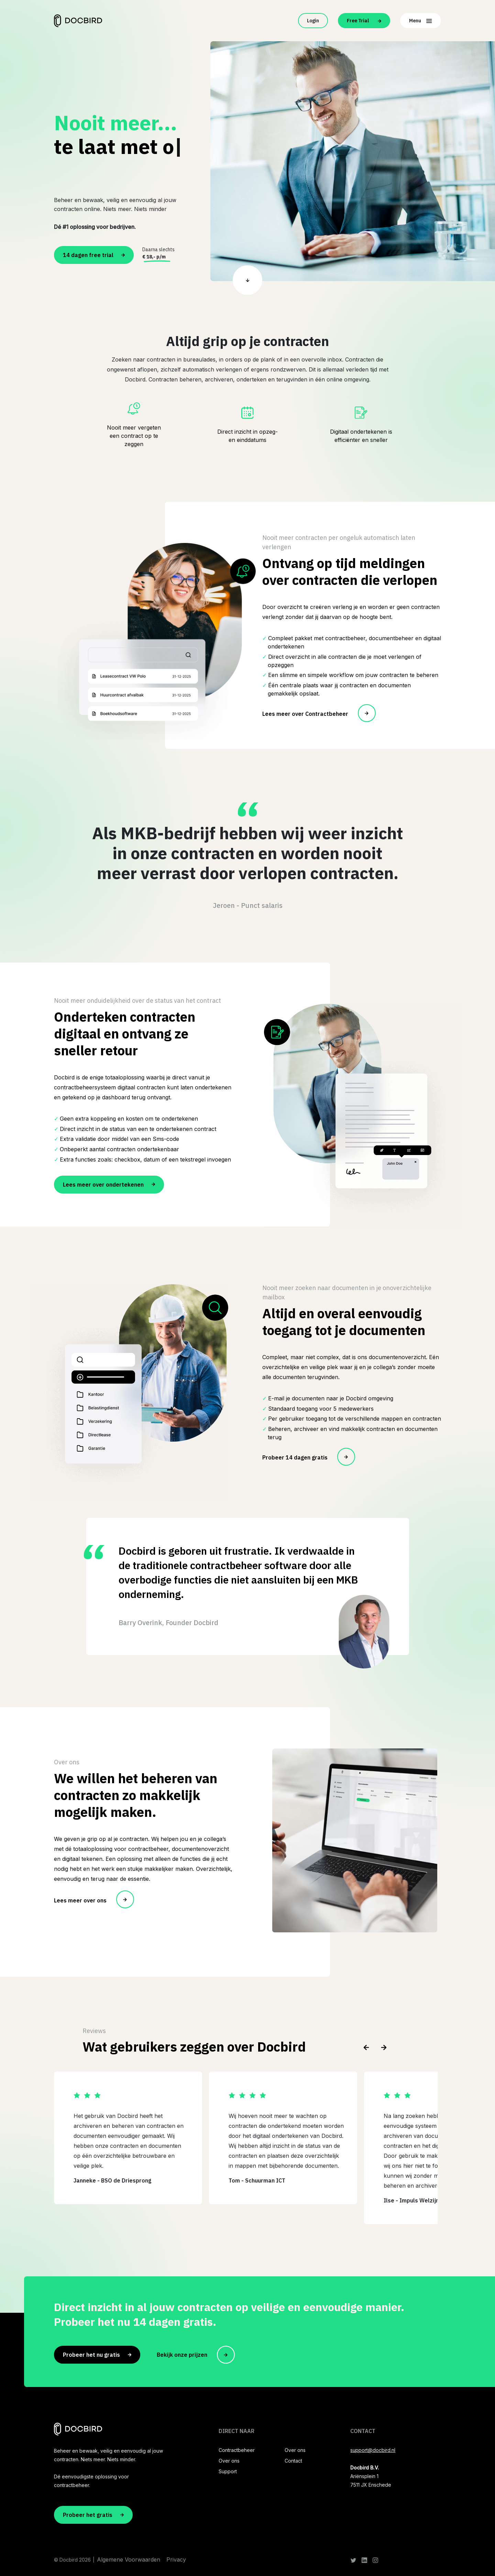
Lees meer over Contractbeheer (305, 713)
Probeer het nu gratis (97, 2354)
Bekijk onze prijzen (182, 2354)
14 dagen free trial (94, 255)
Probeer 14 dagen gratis (295, 1457)
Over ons (229, 2461)
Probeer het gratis (93, 2514)
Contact (293, 2461)
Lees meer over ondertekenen (109, 1184)
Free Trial (364, 21)
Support (228, 2471)
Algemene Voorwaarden (128, 2560)
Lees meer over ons (80, 1900)
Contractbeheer (237, 2450)
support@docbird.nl (372, 2450)
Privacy (176, 2560)
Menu (420, 21)
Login (313, 21)
